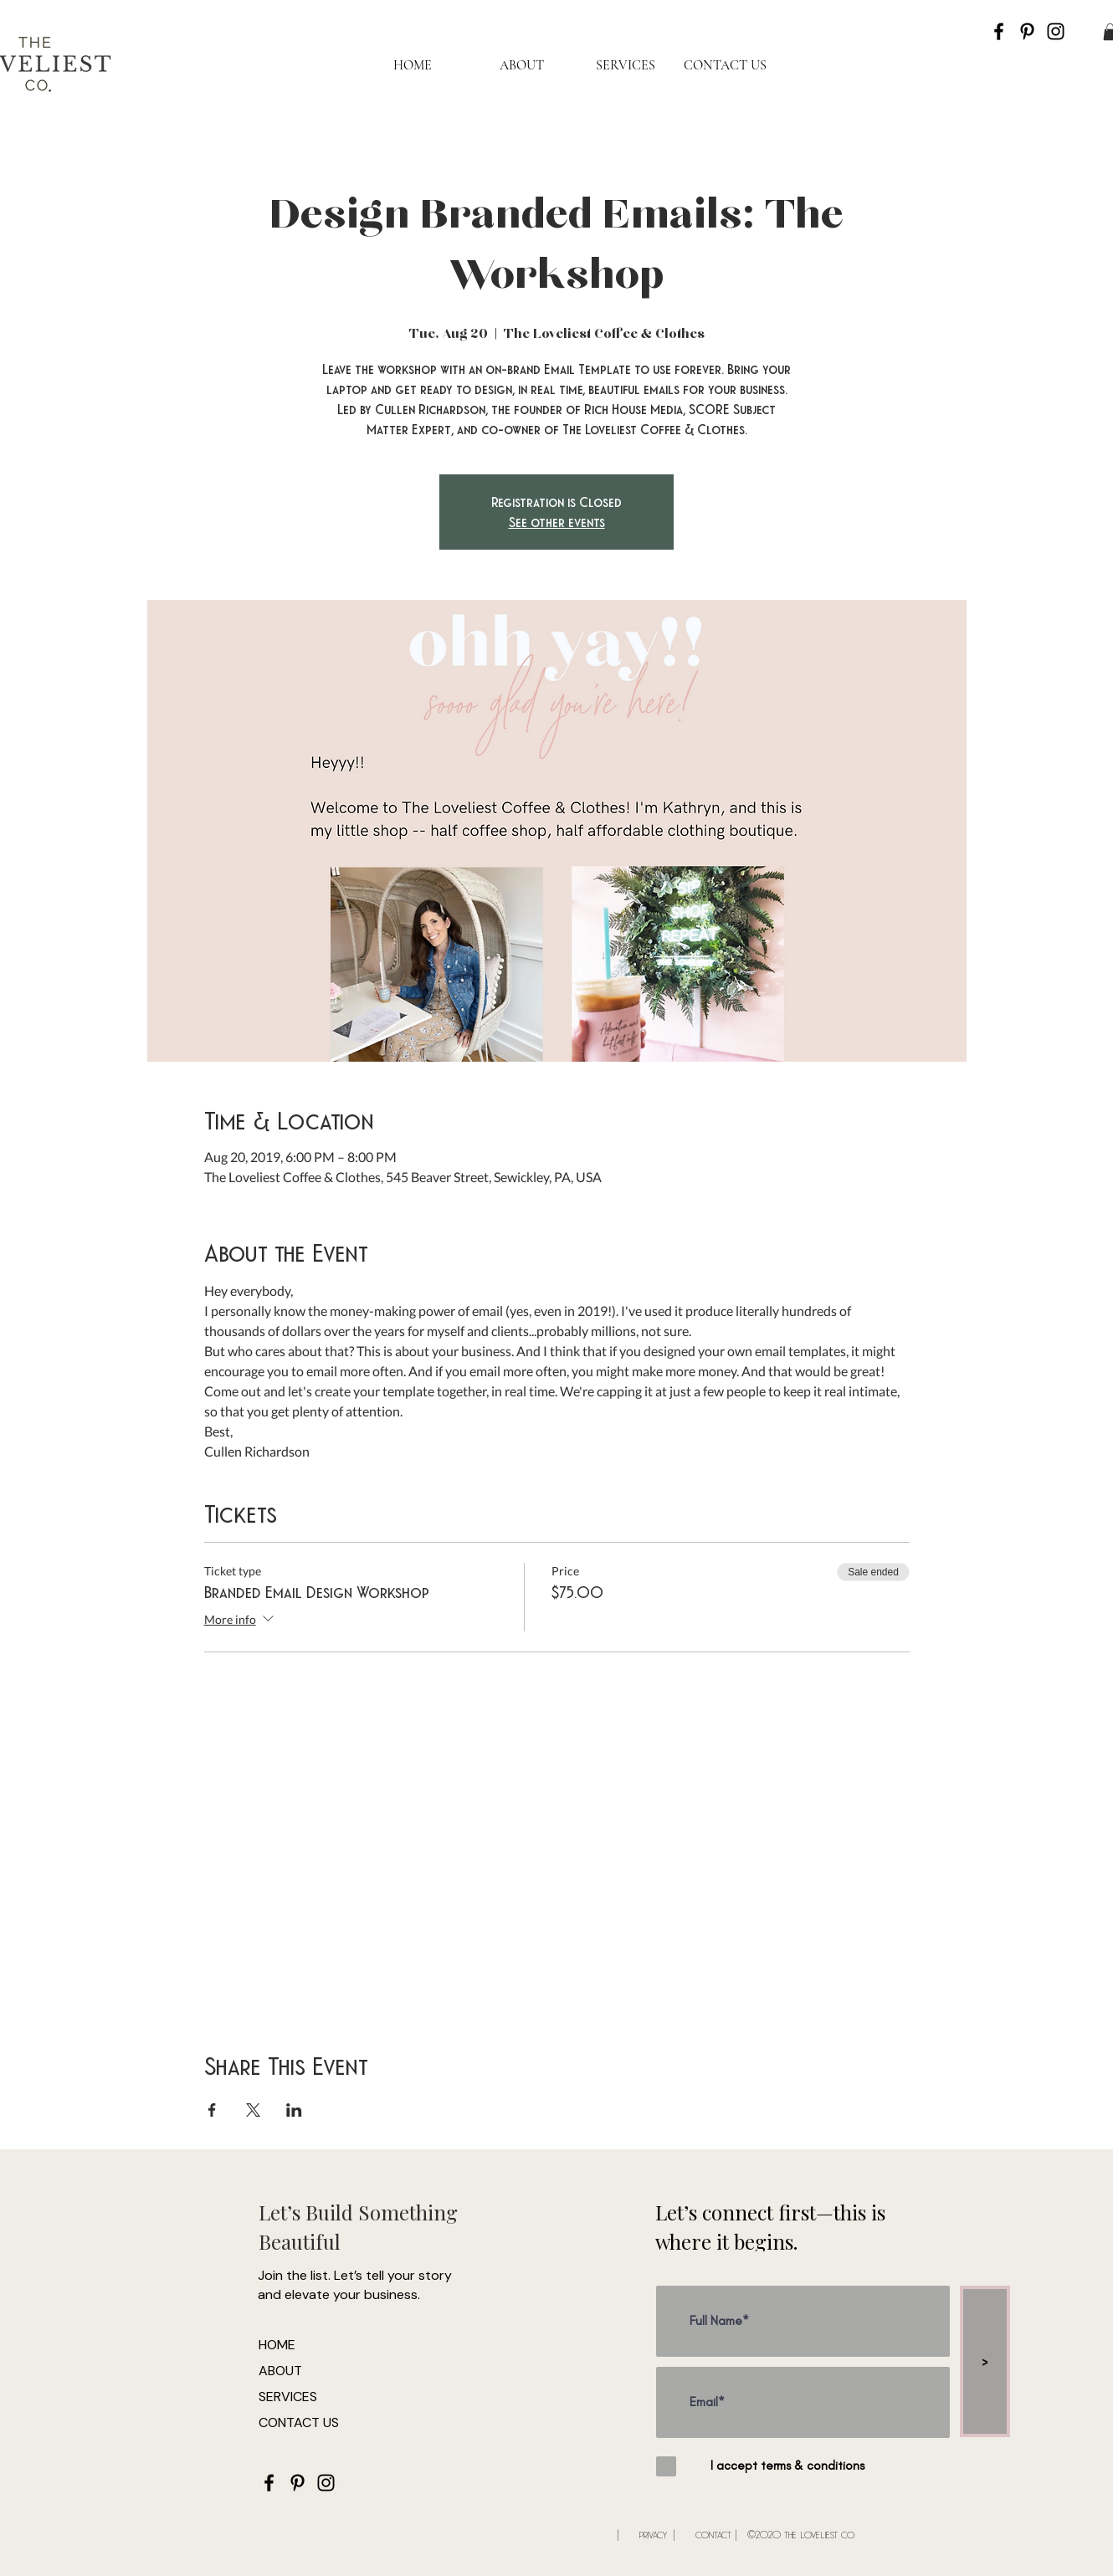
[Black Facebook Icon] (998, 31)
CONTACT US (299, 2422)
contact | (716, 2534)
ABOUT (280, 2370)
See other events (557, 522)
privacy (653, 2534)
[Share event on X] (253, 2110)
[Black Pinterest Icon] (1027, 31)
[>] (985, 2361)
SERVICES (288, 2396)
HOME (277, 2344)
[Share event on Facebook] (212, 2110)
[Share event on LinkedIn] (294, 2110)
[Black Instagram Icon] (1055, 31)
